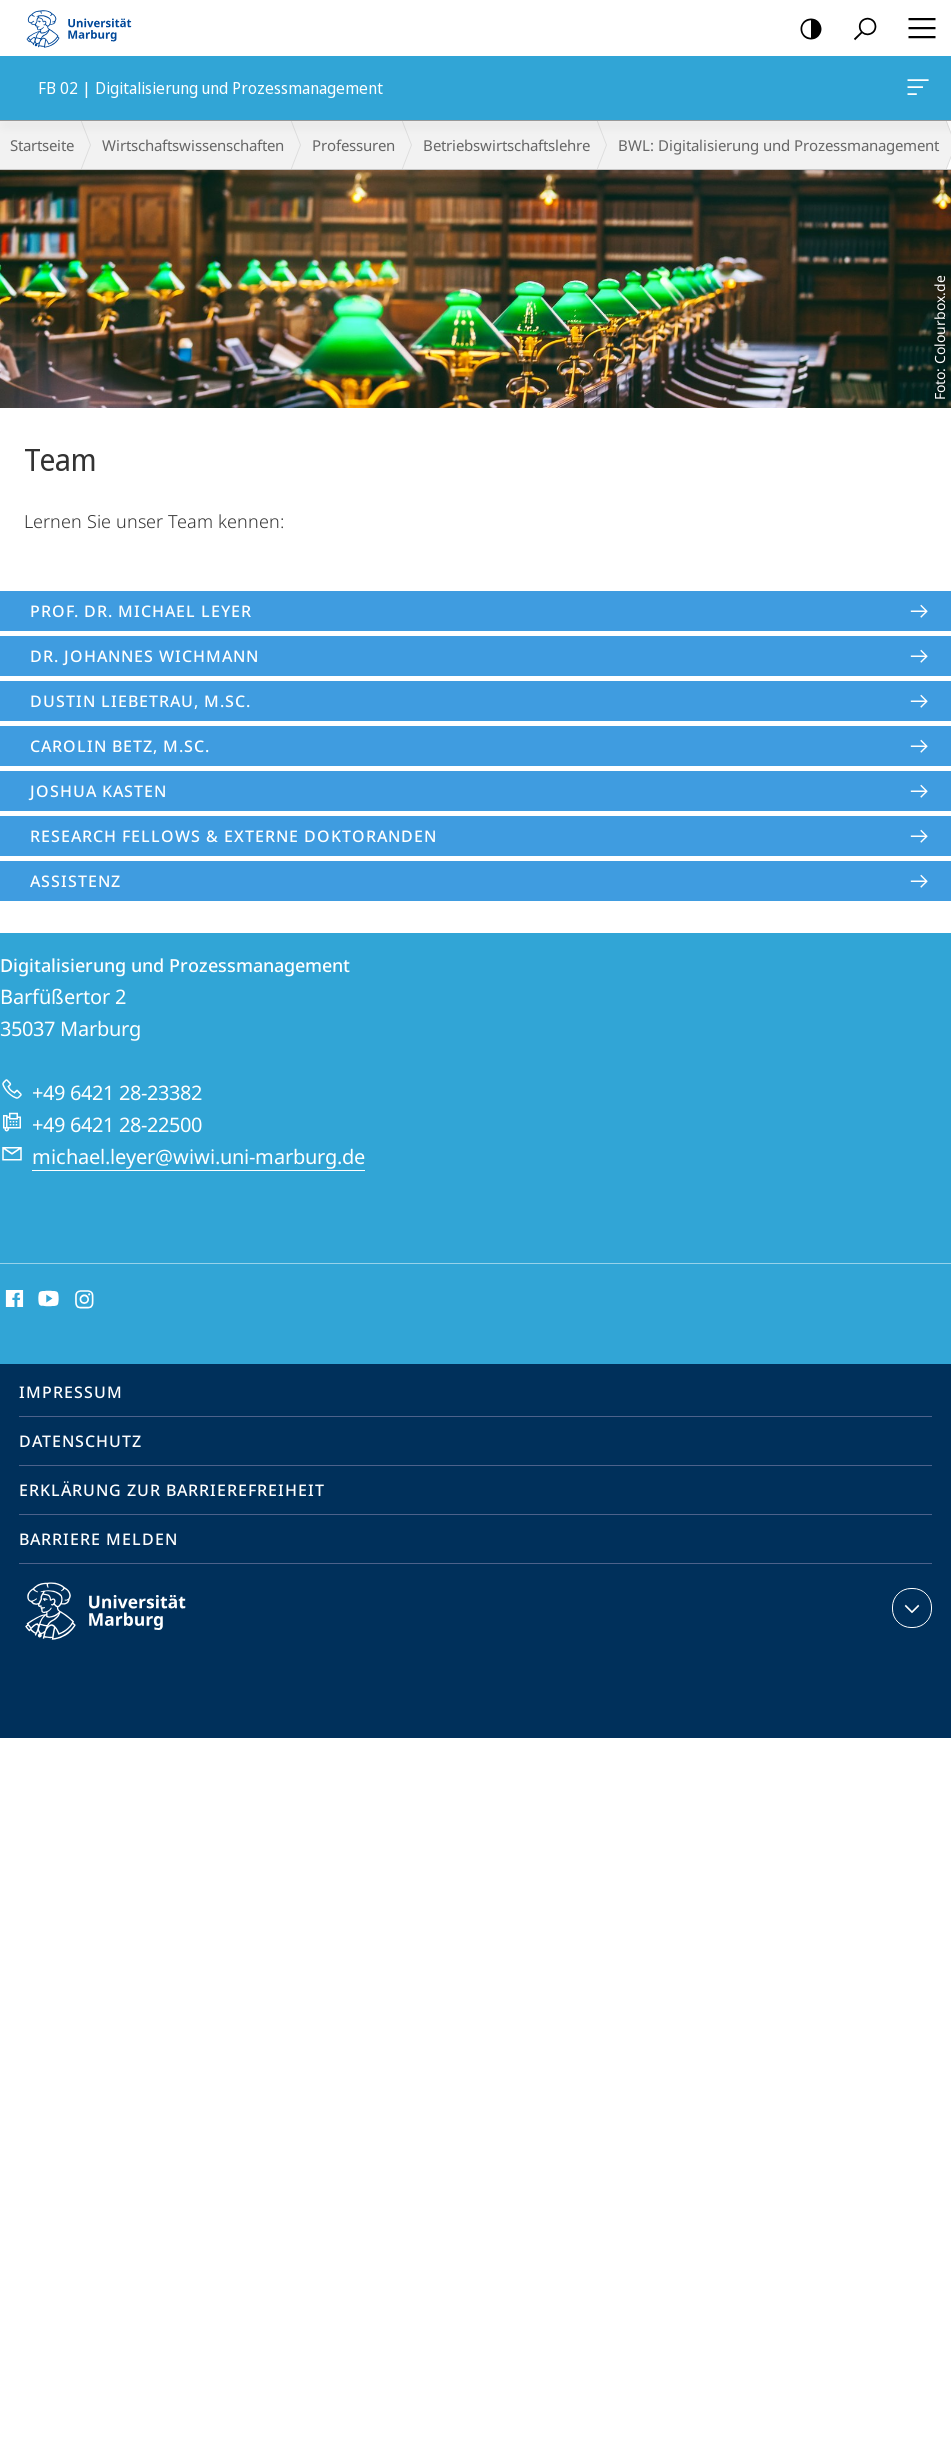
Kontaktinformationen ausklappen (909, 1608)
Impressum (71, 1392)
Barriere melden (98, 1539)
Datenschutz (80, 1441)
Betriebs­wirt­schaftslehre (506, 145)
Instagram (85, 1300)
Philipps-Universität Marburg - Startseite (85, 28)
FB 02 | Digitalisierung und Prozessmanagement (916, 91)
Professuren (353, 145)
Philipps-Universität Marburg (123, 1627)
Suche (858, 29)
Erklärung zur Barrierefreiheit (172, 1490)
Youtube (46, 1300)
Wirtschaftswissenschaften (193, 145)
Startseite (42, 145)
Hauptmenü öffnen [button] (916, 28)
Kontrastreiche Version (804, 29)
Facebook (12, 1300)
